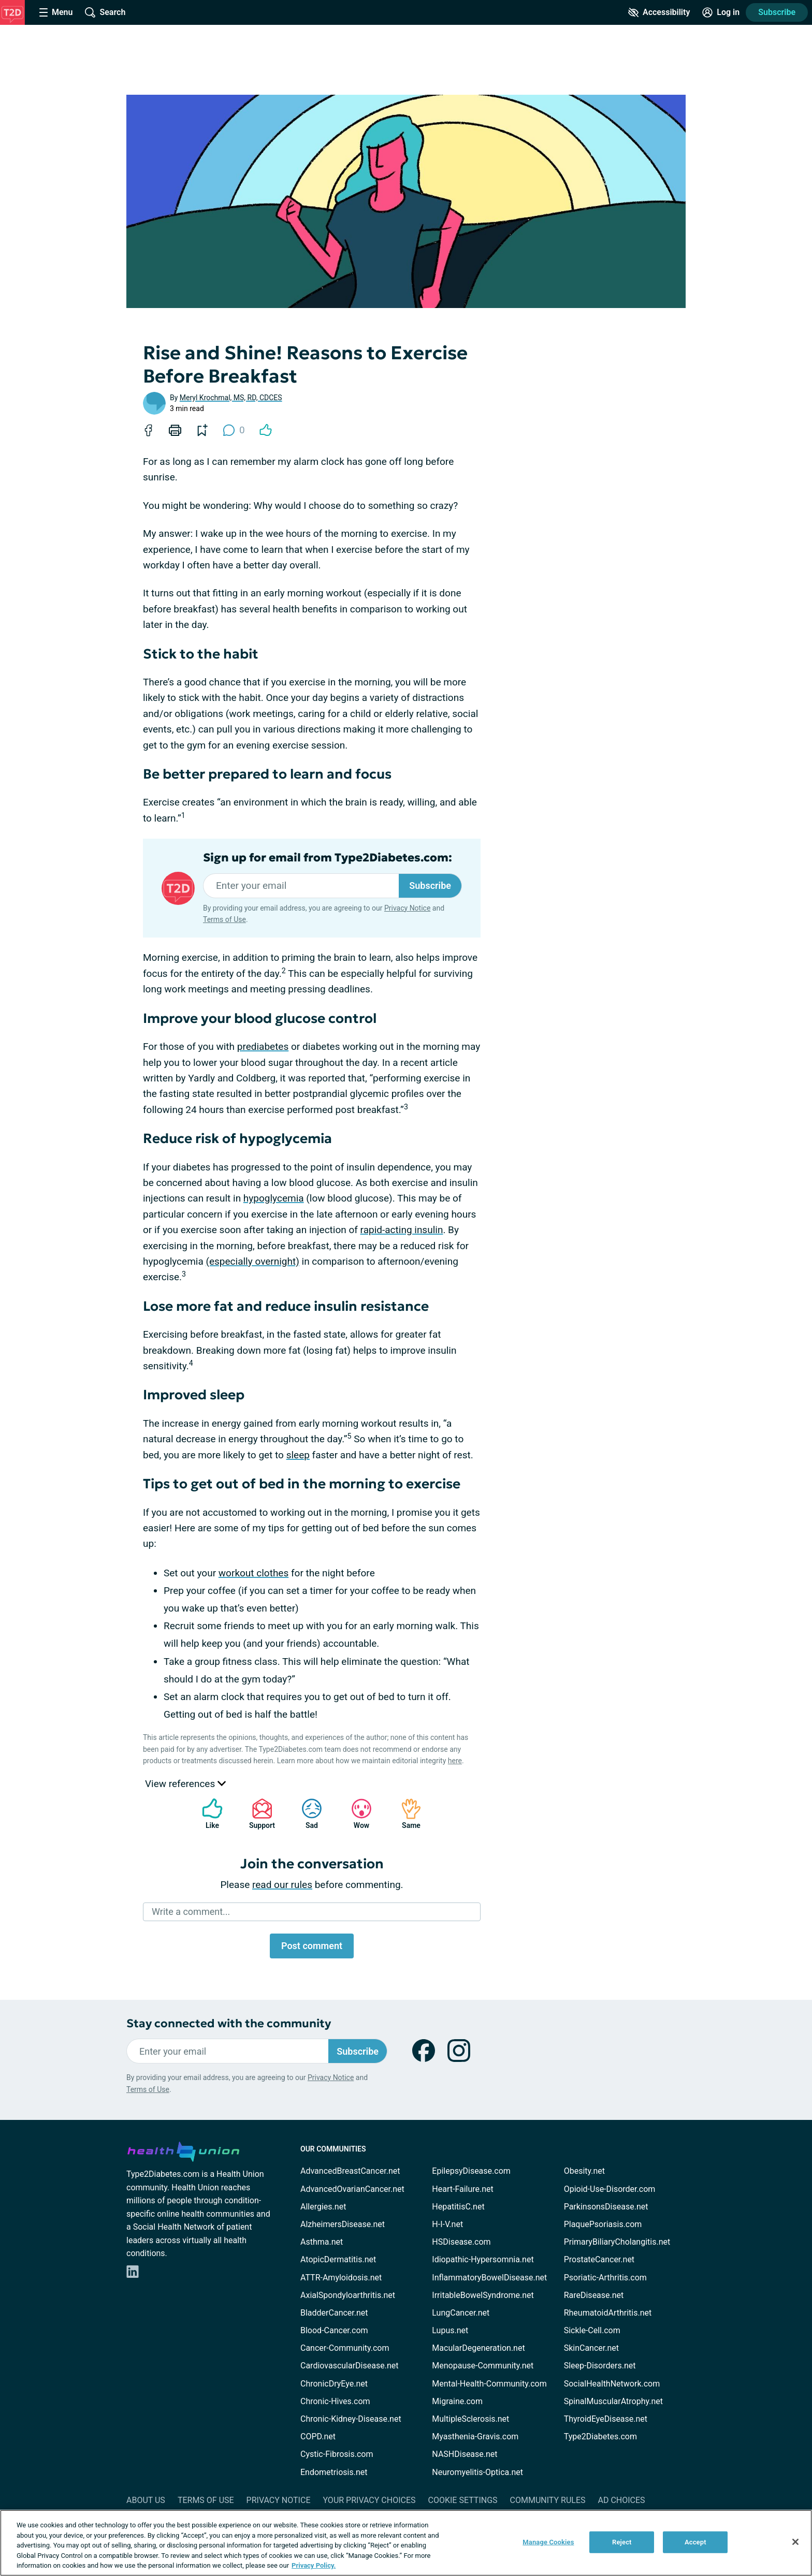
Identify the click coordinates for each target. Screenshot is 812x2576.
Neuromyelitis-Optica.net (477, 2472)
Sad (306, 1813)
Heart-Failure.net (462, 2189)
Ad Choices (621, 2500)
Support (258, 1813)
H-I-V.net (447, 2224)
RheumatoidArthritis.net (608, 2313)
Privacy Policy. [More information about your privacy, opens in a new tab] (314, 2565)
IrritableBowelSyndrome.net (482, 2295)
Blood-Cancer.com (334, 2330)
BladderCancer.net (334, 2313)
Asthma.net (321, 2242)
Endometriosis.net (333, 2472)
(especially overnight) (252, 1261)
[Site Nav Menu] (56, 12)
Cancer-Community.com (344, 2348)
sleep (298, 1455)
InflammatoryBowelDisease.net (489, 2277)
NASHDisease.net (464, 2454)
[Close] (795, 2541)
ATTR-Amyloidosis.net (341, 2277)
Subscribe (776, 12)
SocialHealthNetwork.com (612, 2384)
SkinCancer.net (591, 2348)
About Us (145, 2500)
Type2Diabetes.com (600, 2436)
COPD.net (318, 2436)
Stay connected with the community (228, 2023)
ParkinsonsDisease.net (606, 2207)
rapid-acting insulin (401, 1230)
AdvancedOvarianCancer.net (352, 2189)
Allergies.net (323, 2207)
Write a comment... (191, 1911)
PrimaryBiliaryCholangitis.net (617, 2242)
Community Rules (548, 2500)
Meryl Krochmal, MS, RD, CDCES (231, 397)
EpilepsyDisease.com (471, 2171)
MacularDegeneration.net (478, 2348)
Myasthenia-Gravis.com (475, 2436)
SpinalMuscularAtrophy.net (613, 2401)
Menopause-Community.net (482, 2365)
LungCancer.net (460, 2313)
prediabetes (263, 1046)
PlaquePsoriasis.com (603, 2224)
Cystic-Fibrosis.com (336, 2454)
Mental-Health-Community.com (489, 2384)
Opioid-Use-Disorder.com (610, 2189)
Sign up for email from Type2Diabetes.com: (327, 858)
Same (406, 1813)
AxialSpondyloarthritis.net (347, 2295)
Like (207, 1813)
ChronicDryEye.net (334, 2384)
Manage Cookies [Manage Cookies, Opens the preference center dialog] (548, 2542)
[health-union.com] (183, 2149)
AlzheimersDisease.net (342, 2224)
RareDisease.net (594, 2295)
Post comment (311, 1945)
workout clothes (253, 1573)
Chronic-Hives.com (335, 2401)
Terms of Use (224, 919)
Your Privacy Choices (369, 2500)
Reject (622, 2542)
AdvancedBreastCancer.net (350, 2171)
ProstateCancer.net (599, 2259)
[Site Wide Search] (105, 12)
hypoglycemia (273, 1198)
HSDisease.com (461, 2242)
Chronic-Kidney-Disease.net (350, 2419)
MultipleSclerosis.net (470, 2419)
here (455, 1761)
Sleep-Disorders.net (600, 2365)
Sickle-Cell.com (592, 2330)
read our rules (282, 1885)
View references (185, 1784)
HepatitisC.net (458, 2207)
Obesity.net (584, 2171)
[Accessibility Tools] (659, 12)
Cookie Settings (463, 2500)
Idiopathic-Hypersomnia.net (482, 2259)
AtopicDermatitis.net (338, 2259)
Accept (695, 2542)
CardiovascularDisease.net (349, 2365)
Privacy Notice (407, 908)
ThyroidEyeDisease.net (605, 2419)
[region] (406, 2543)
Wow (356, 1813)
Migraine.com (457, 2401)
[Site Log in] (721, 12)
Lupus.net (450, 2330)
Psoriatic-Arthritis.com (605, 2277)
